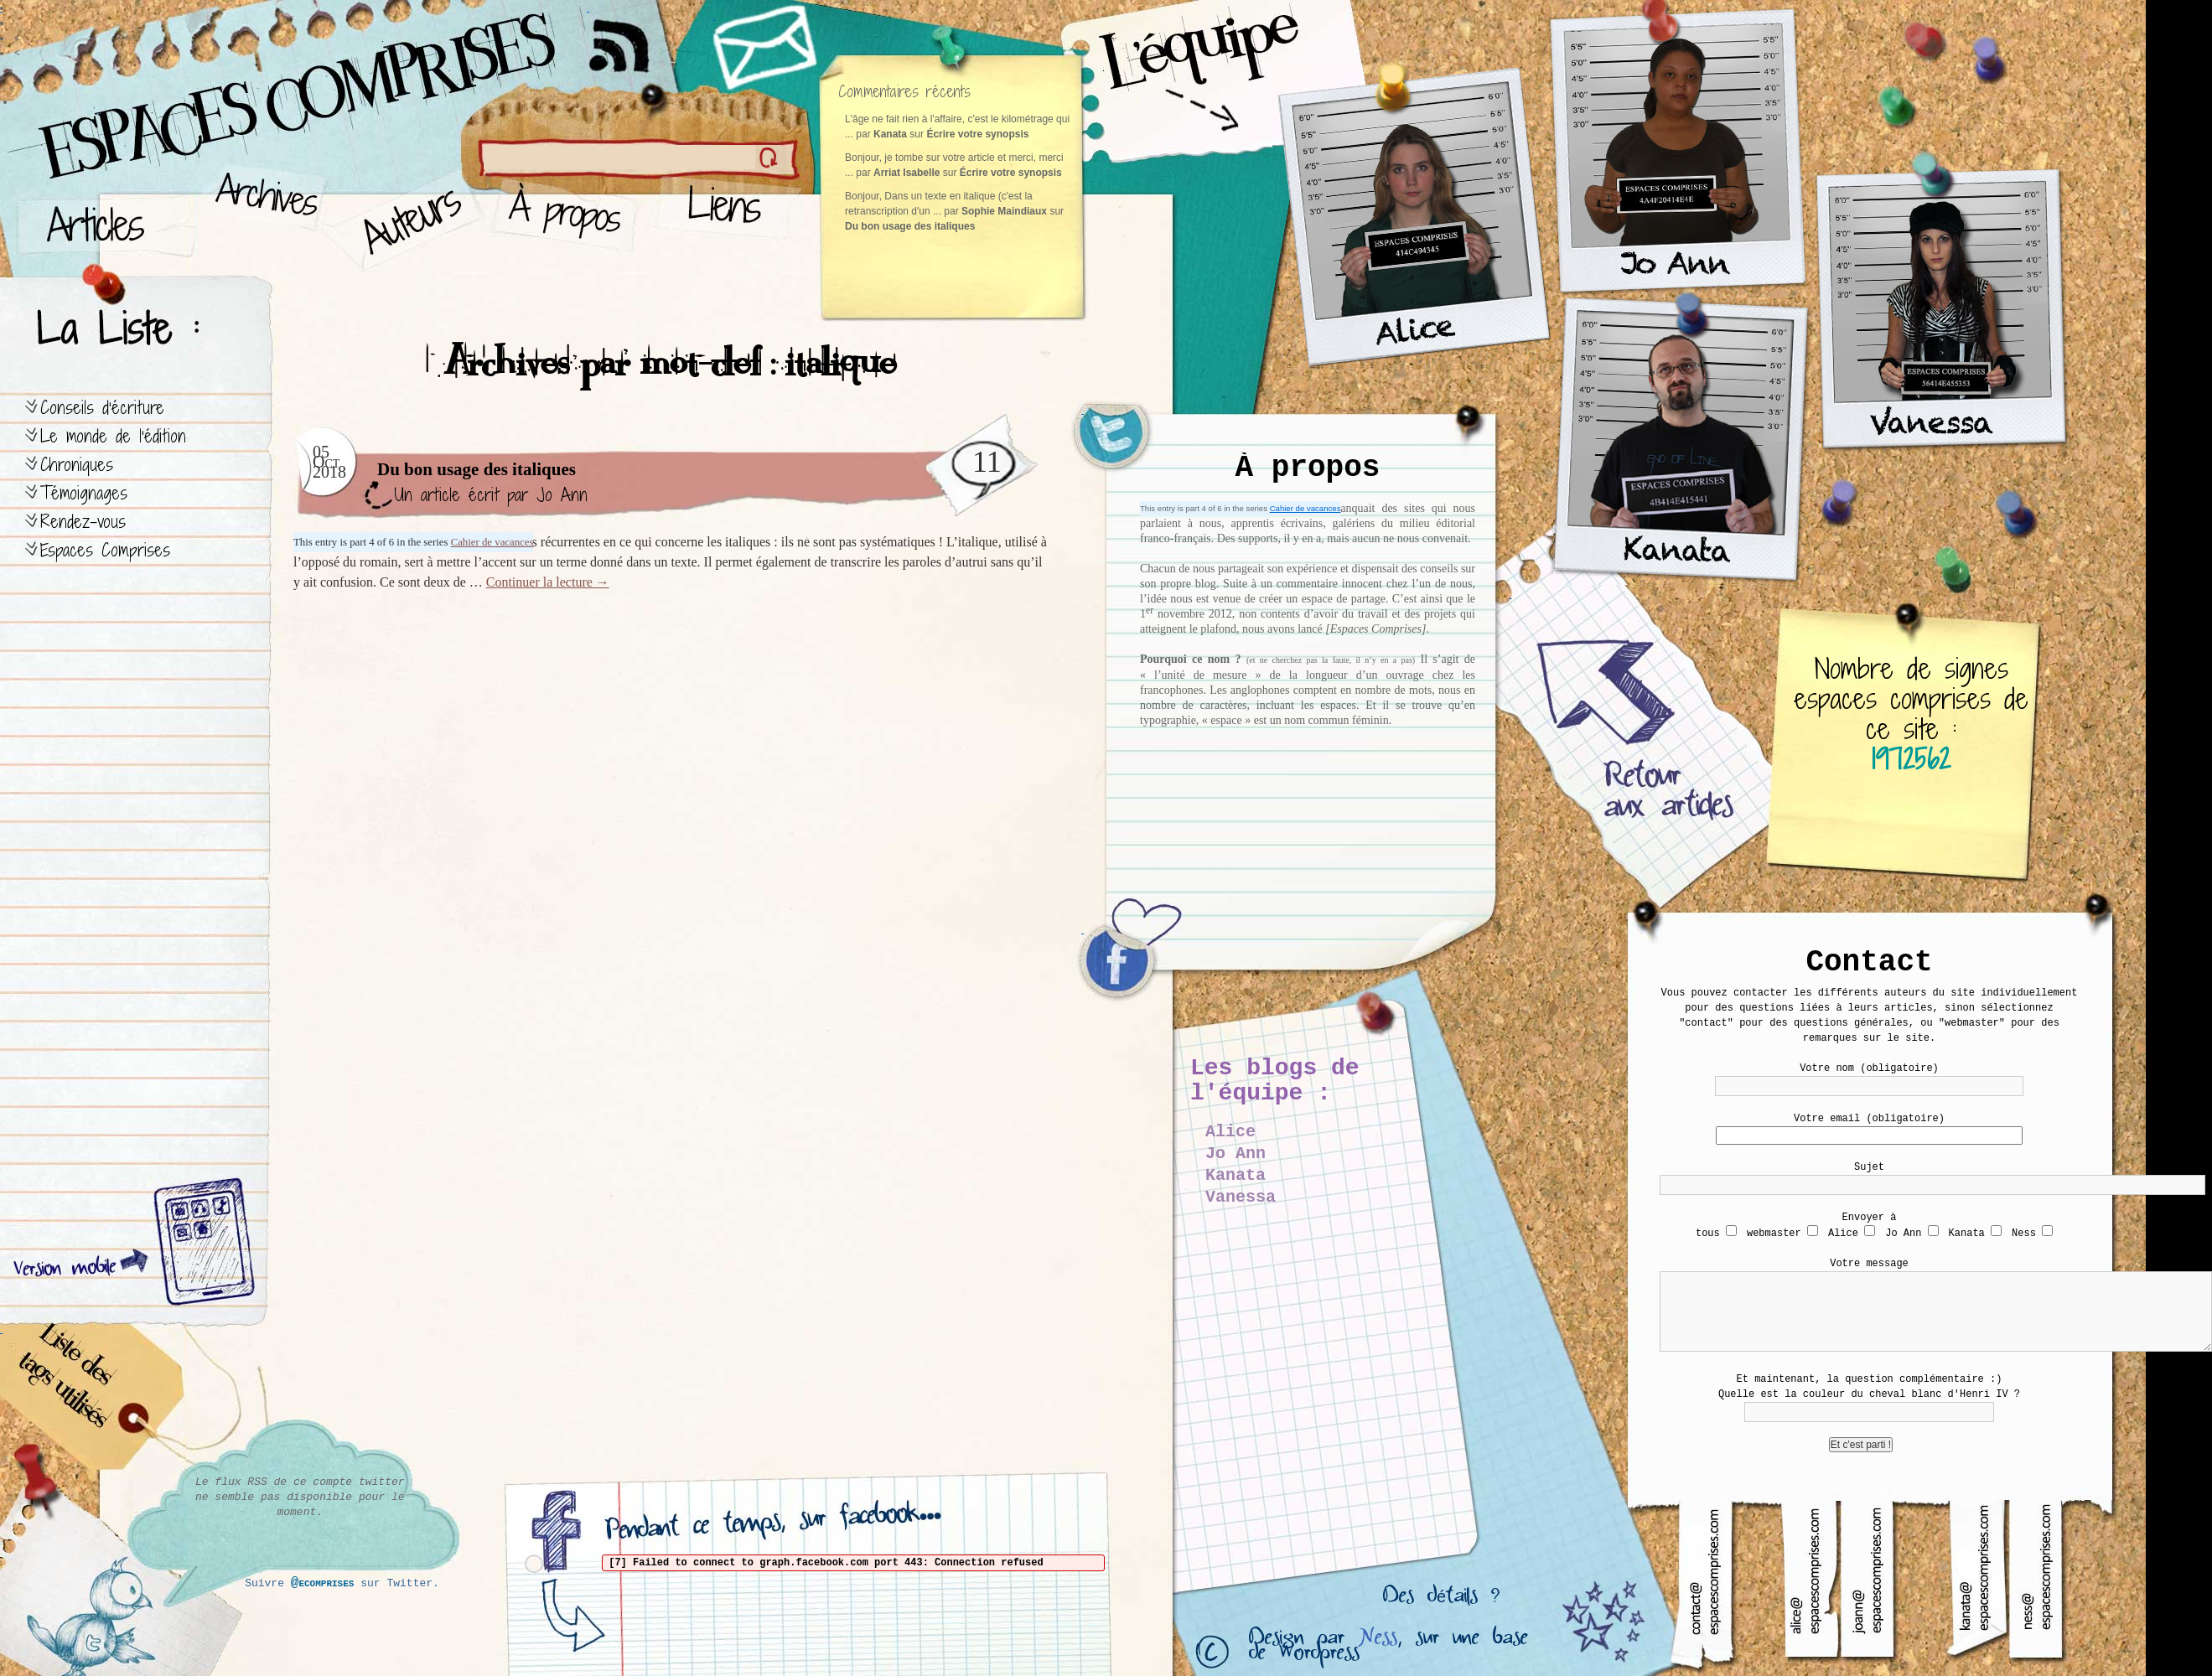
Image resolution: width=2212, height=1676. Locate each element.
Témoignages (83, 493)
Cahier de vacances (1305, 508)
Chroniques (76, 465)
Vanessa (1240, 1197)
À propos (570, 218)
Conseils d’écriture (102, 408)
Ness (1377, 1641)
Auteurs (407, 218)
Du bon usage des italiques (910, 226)
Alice (1230, 1131)
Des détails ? (1441, 1599)
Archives (261, 218)
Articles (105, 218)
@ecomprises (323, 1583)
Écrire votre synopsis (977, 134)
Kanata (1235, 1175)
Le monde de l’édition (113, 436)
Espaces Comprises (105, 550)
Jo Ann (562, 495)
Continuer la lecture (547, 582)
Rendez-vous (83, 522)
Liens (728, 218)
